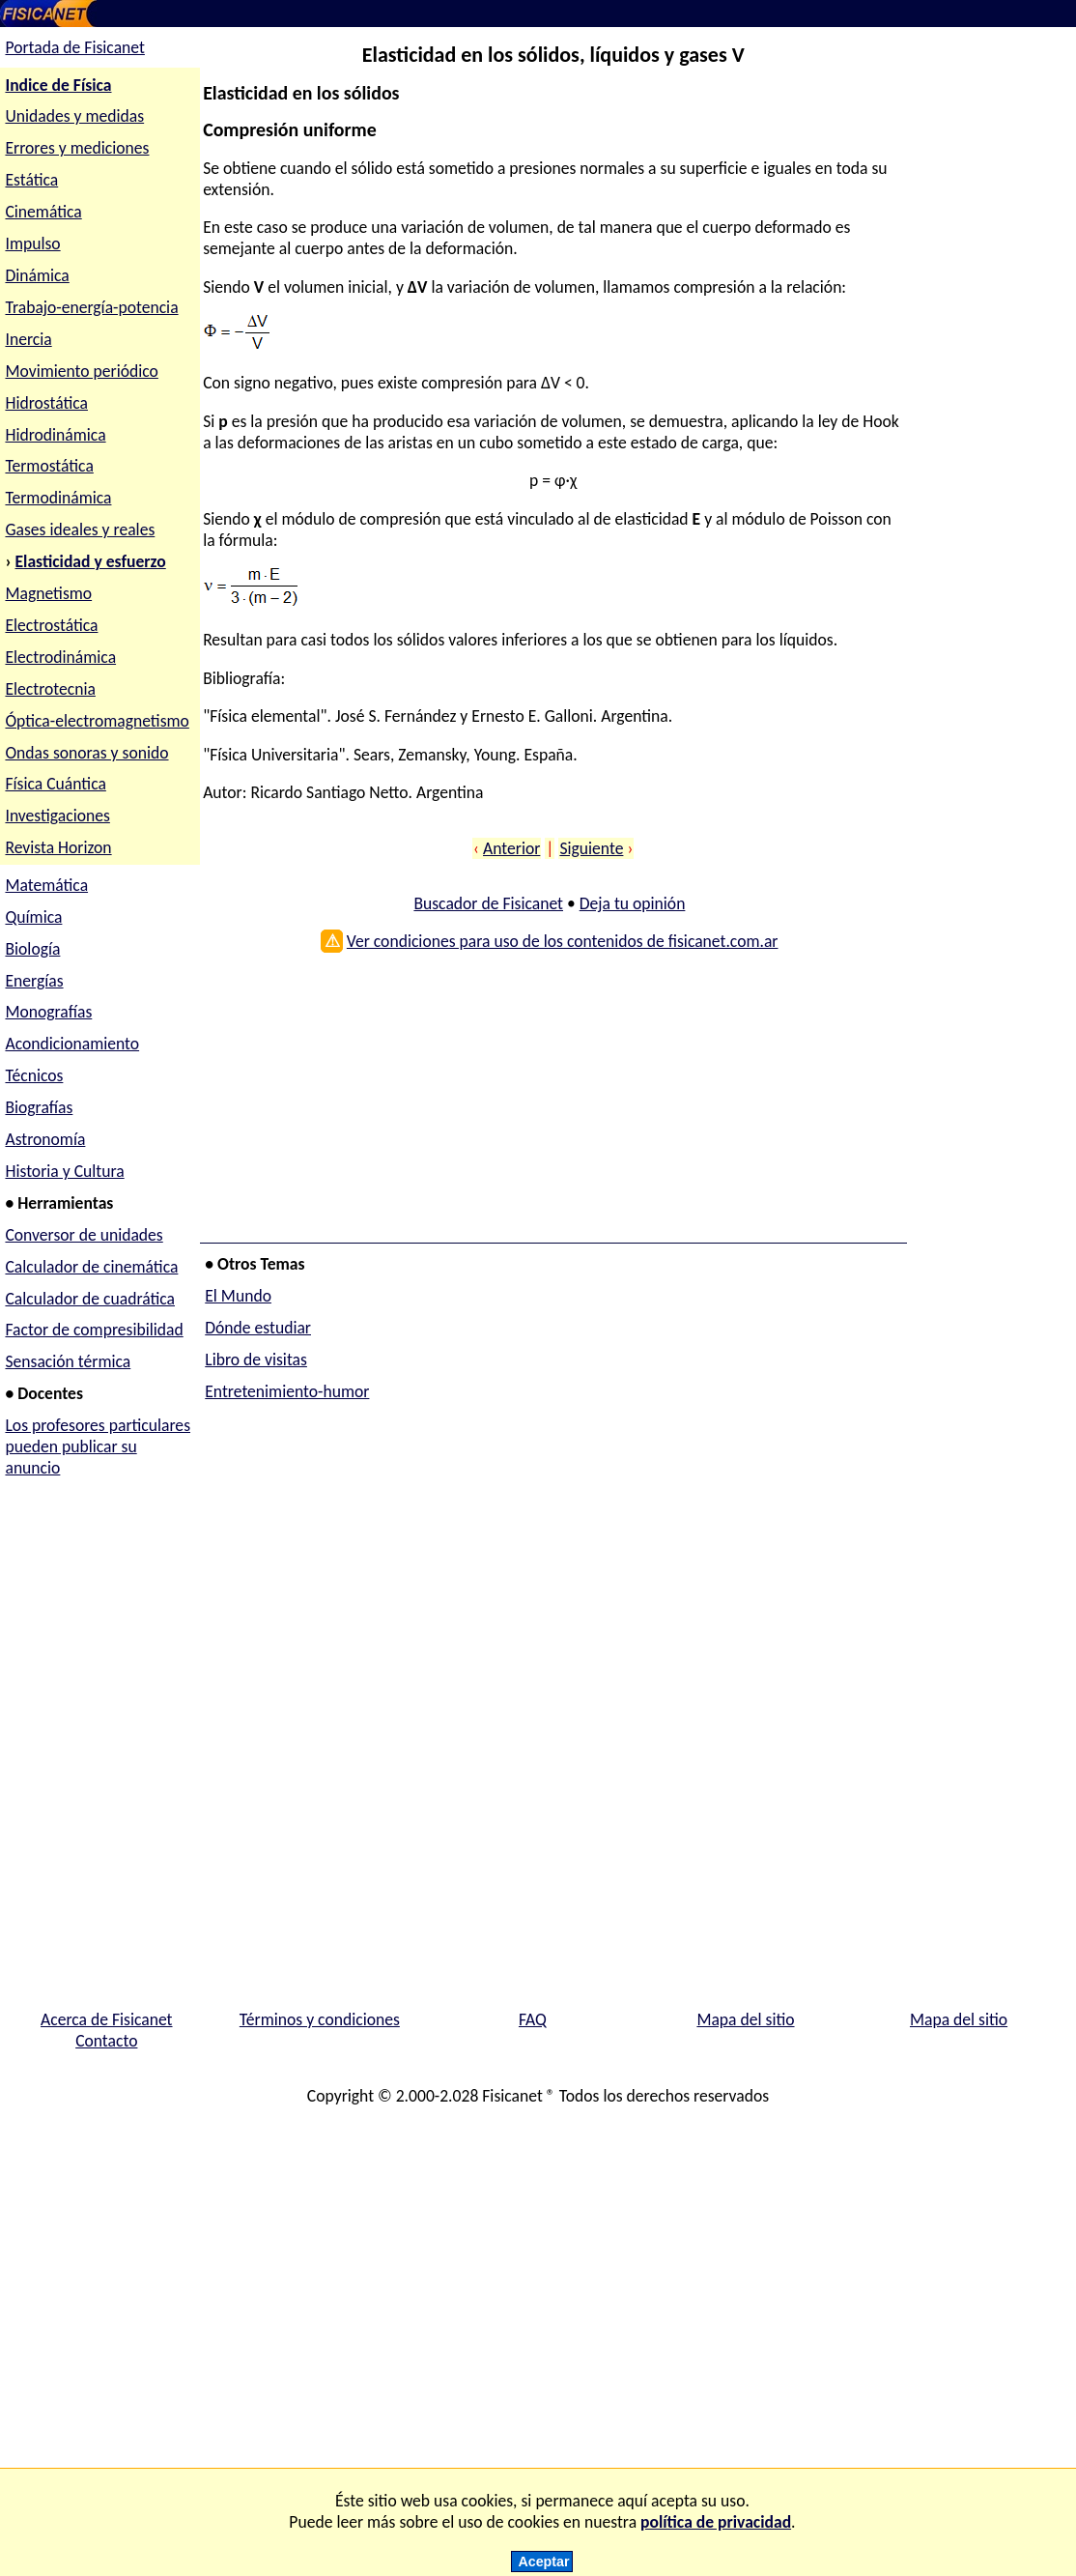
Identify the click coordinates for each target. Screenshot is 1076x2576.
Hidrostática (46, 403)
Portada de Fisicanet (74, 47)
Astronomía (45, 1139)
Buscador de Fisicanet (488, 903)
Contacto (106, 2040)
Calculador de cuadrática (90, 1298)
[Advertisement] (549, 1104)
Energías (34, 980)
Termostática (49, 465)
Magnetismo (48, 593)
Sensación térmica (67, 1361)
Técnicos (34, 1075)
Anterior (511, 848)
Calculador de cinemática (91, 1266)
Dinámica (37, 275)
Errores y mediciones (77, 147)
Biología (32, 948)
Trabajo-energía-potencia (91, 307)
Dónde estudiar (258, 1327)
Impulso (32, 243)
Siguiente (591, 848)
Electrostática (51, 625)
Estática (31, 179)
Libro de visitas (256, 1359)
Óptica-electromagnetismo (96, 720)
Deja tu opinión (633, 903)
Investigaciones (57, 815)
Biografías (38, 1107)
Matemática (46, 885)
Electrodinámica (60, 657)
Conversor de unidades (83, 1234)
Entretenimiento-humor (287, 1391)
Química (33, 917)
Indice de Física (58, 85)
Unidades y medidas (74, 116)
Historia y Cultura (64, 1171)
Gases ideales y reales (80, 529)
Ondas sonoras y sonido (86, 752)
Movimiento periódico (81, 371)
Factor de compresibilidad (94, 1329)
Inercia (28, 339)
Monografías (48, 1011)
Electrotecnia (50, 689)
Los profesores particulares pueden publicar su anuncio (97, 1446)
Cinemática (43, 211)
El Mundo (238, 1295)
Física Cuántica (55, 783)
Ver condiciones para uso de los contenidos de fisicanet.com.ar (563, 941)
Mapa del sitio (745, 2019)
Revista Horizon (58, 847)
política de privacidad (715, 2522)
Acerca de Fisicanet (106, 2019)
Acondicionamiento (72, 1043)
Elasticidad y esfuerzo (90, 561)
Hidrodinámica (55, 434)
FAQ (533, 2019)
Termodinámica (58, 497)
